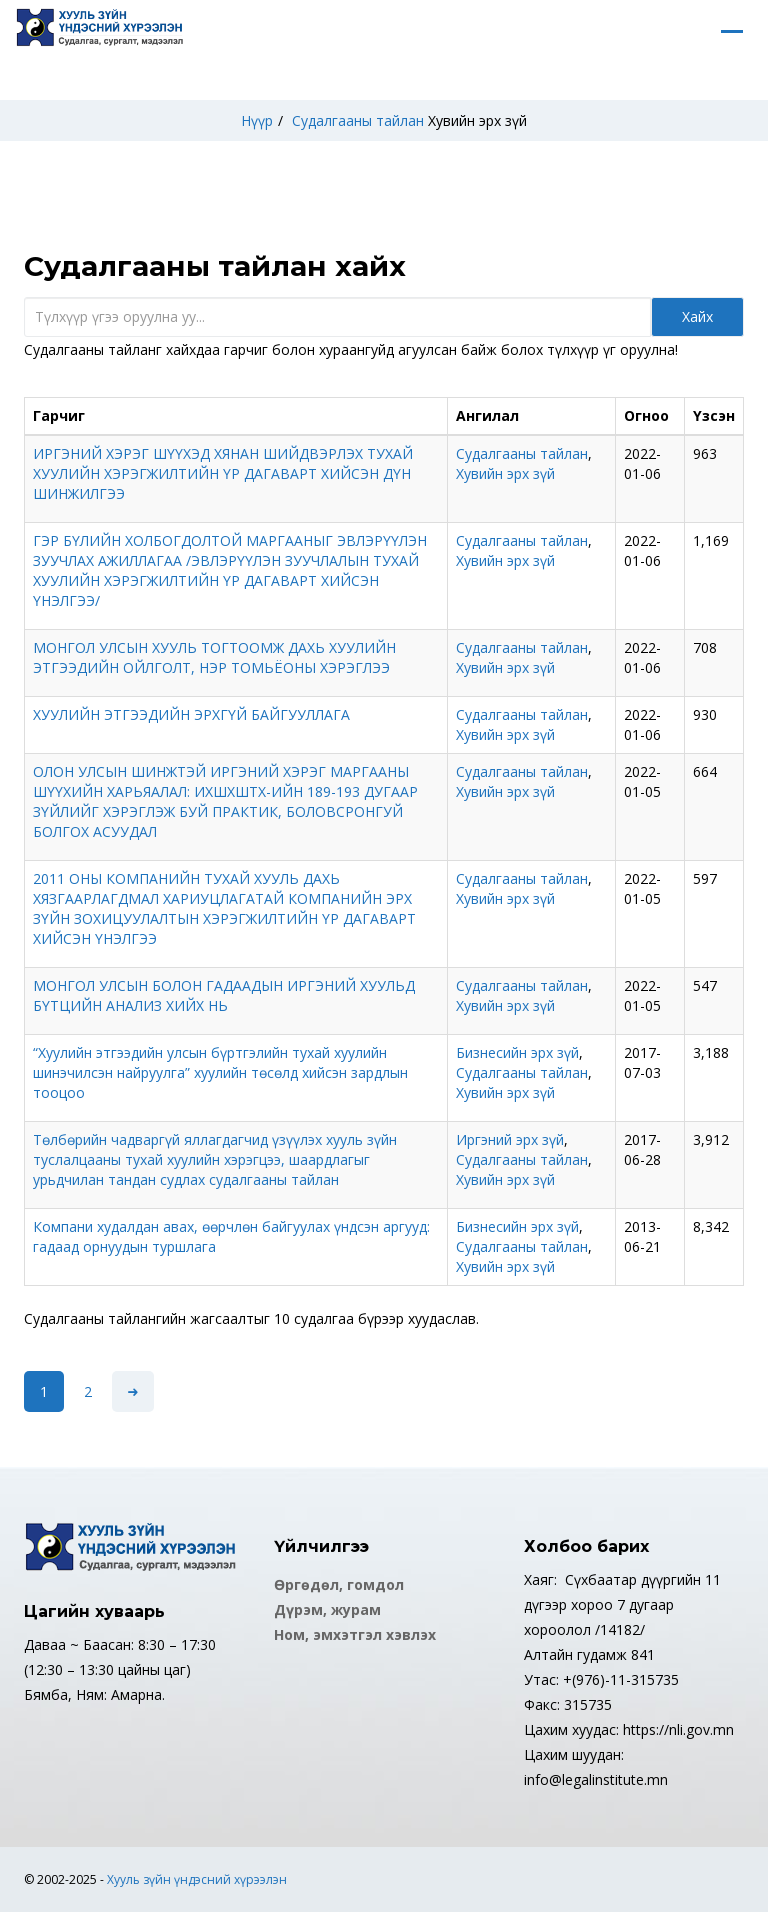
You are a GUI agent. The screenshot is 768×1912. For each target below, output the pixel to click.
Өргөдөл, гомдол (339, 1584)
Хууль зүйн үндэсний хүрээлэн (197, 1879)
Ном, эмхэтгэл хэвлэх (355, 1634)
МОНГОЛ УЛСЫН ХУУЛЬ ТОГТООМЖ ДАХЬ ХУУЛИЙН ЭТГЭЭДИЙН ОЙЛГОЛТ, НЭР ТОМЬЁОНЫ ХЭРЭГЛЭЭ (214, 657)
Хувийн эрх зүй (477, 120)
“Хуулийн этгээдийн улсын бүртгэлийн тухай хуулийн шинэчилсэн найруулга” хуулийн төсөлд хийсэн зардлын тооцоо (220, 1072)
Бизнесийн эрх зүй (517, 1052)
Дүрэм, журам (327, 1609)
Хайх (697, 316)
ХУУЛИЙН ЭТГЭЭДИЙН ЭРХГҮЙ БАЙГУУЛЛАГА (191, 714)
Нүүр (257, 120)
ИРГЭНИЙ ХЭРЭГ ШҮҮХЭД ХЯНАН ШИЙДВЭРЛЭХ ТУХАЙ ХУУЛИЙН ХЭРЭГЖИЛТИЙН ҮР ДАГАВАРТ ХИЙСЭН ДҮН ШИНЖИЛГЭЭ (223, 473)
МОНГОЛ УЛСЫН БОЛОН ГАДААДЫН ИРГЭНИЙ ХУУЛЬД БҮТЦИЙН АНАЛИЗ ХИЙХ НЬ (224, 995)
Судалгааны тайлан (358, 120)
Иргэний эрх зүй (510, 1139)
